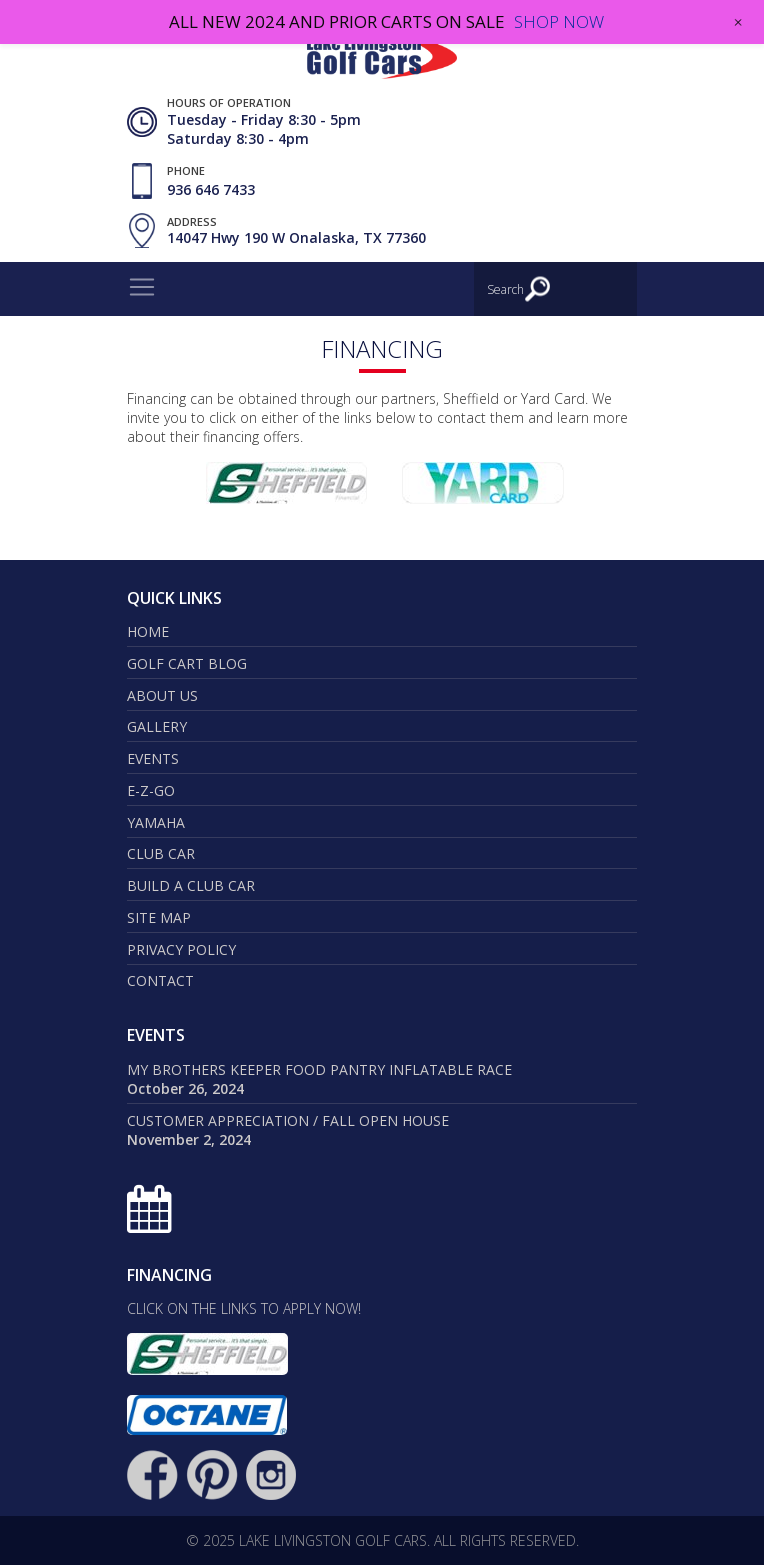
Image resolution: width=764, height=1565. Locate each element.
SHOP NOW (559, 21)
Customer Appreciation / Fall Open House (288, 1120)
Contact (160, 980)
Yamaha (156, 822)
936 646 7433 (211, 189)
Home (148, 631)
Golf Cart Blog (187, 663)
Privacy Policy (181, 949)
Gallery (157, 726)
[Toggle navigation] (142, 287)
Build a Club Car (191, 885)
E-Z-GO (151, 790)
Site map (159, 917)
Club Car (161, 853)
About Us (162, 695)
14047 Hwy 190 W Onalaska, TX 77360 (296, 238)
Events (153, 758)
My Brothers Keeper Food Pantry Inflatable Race (319, 1069)
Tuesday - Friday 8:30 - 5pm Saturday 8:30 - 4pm (264, 129)
